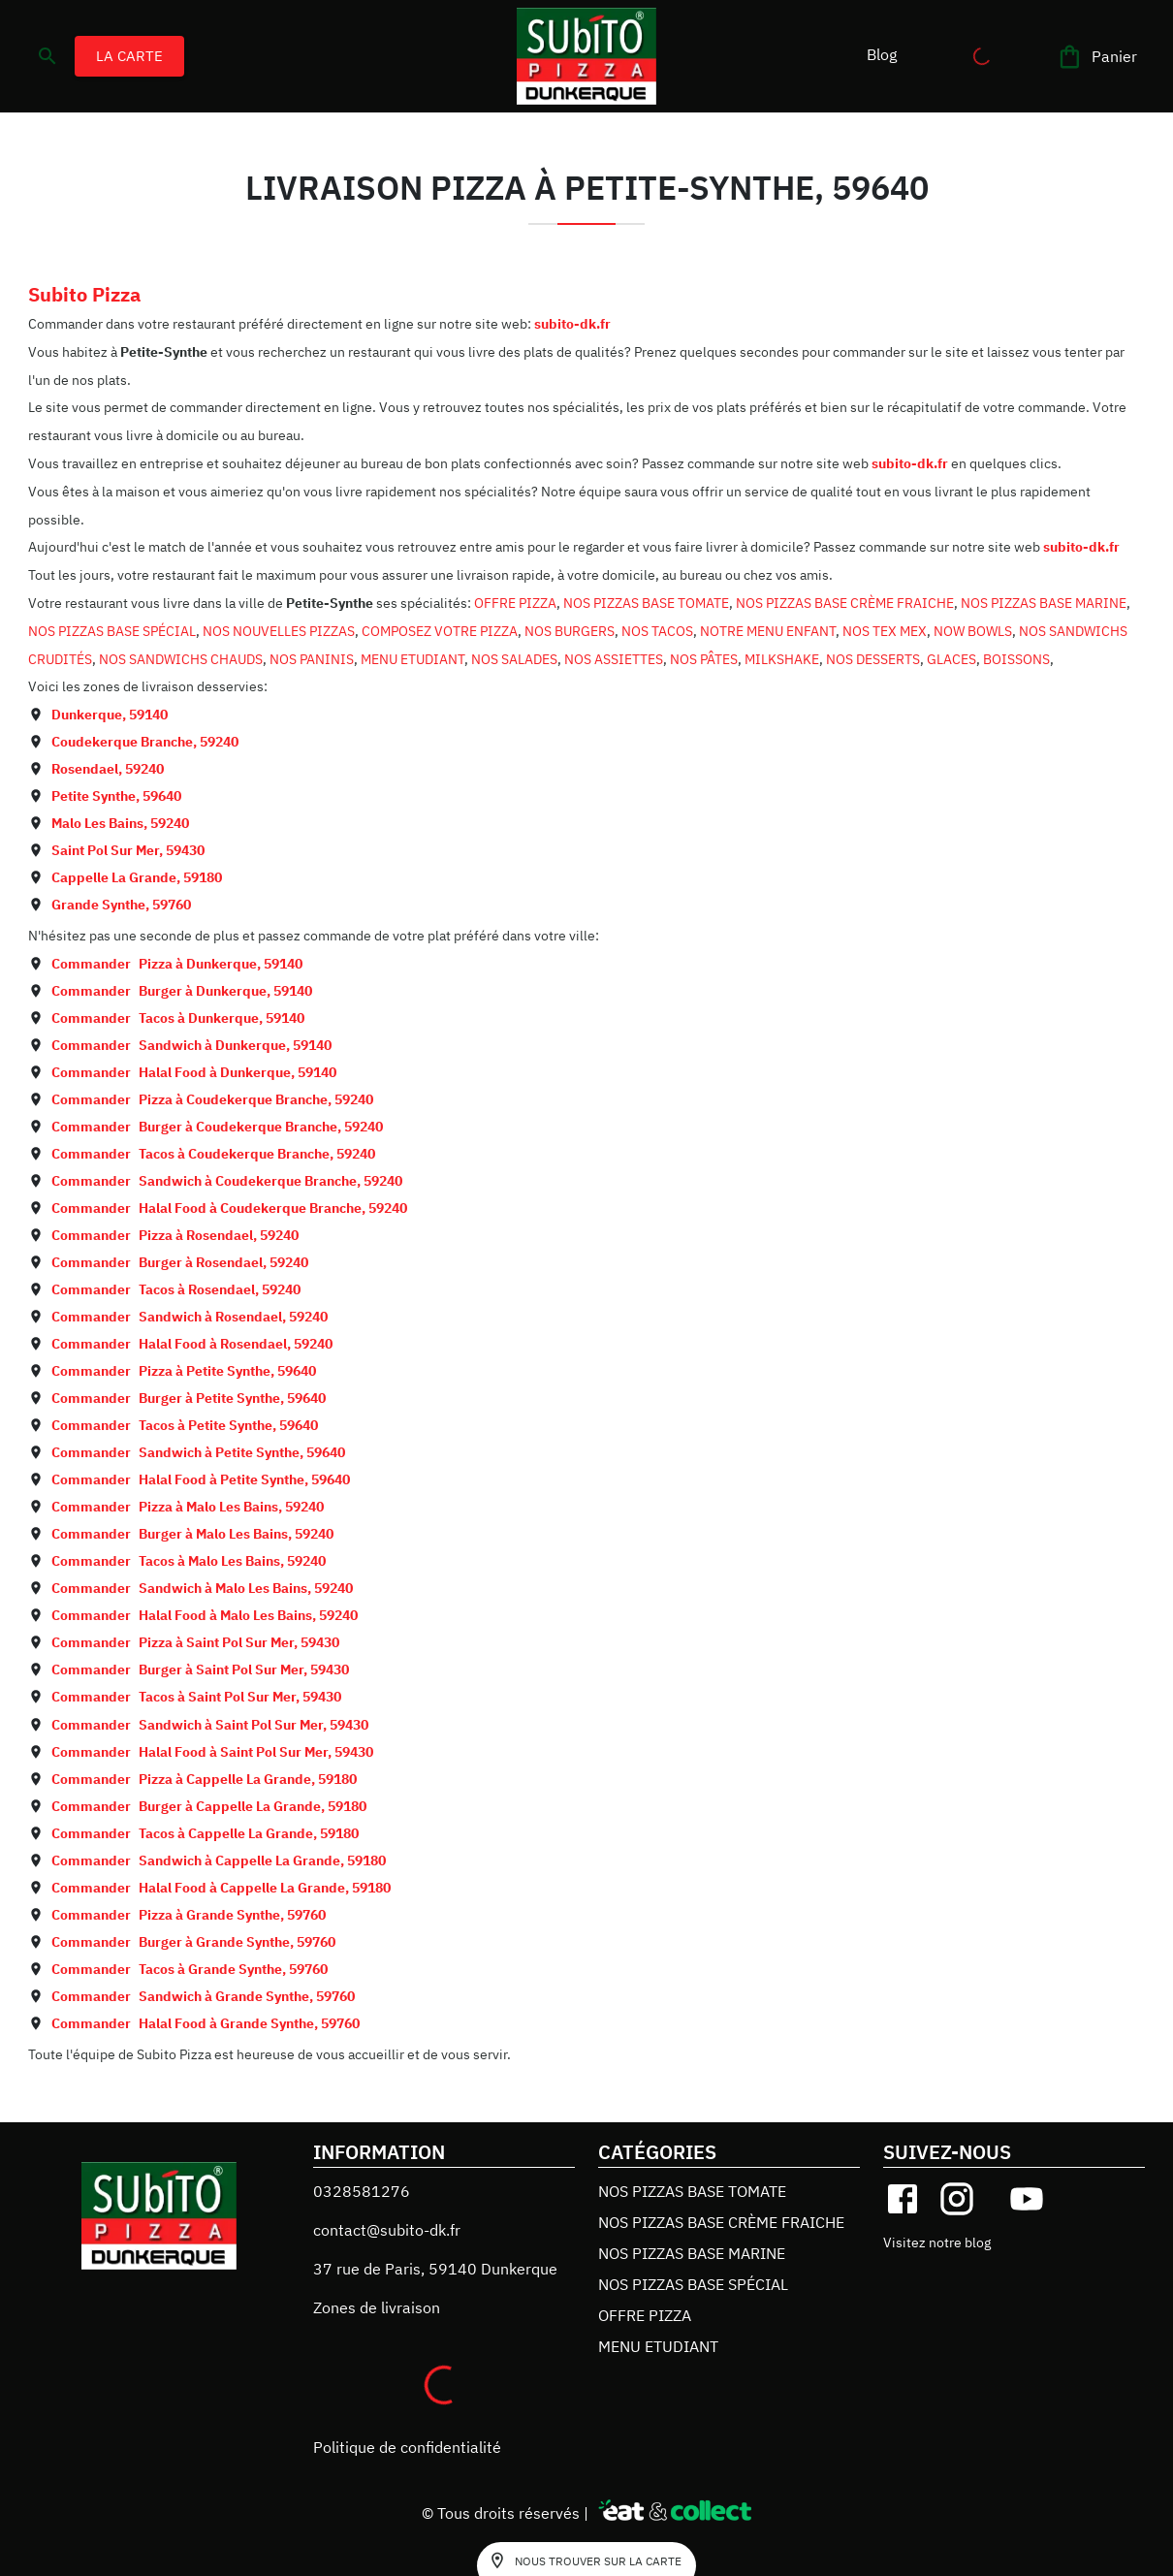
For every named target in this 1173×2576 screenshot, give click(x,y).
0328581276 (361, 2191)
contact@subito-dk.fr (386, 2230)
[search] (47, 56)
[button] (881, 54)
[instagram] (956, 2198)
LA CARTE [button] (129, 56)
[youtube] (1026, 2198)
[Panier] (1098, 57)
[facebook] (902, 2198)
